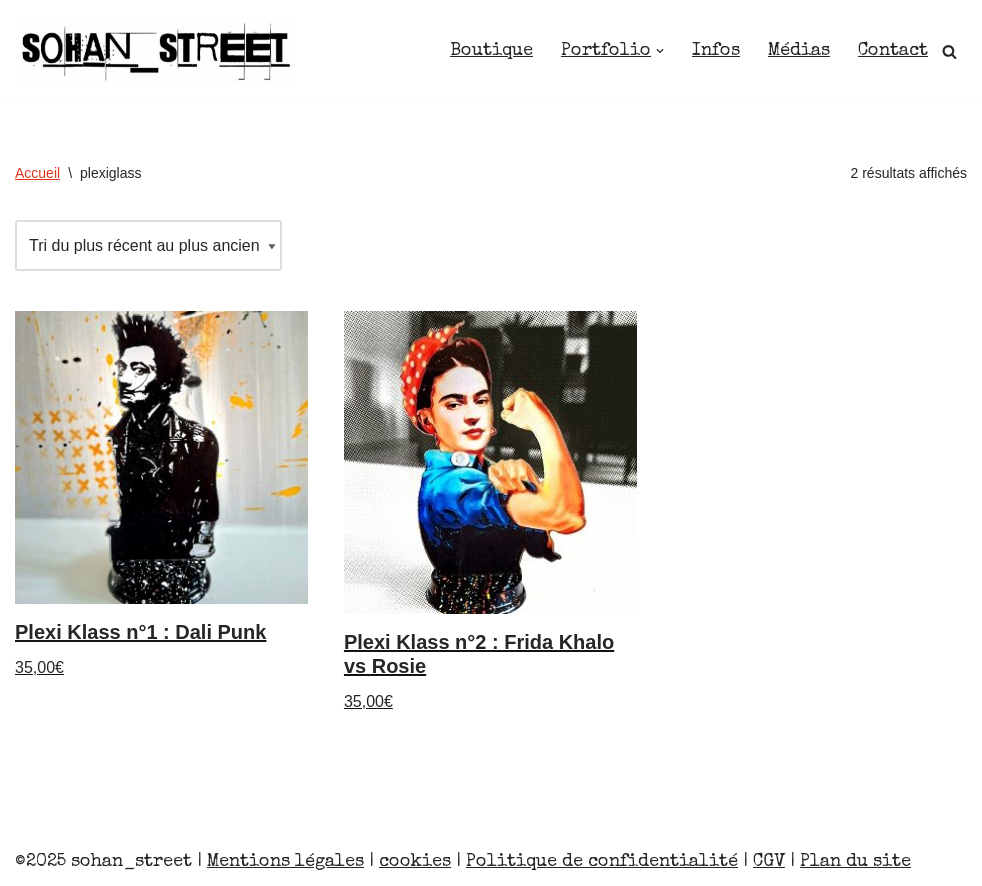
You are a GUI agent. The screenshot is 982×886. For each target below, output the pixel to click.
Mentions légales (285, 862)
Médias (799, 51)
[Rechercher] (949, 51)
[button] (660, 51)
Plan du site (855, 862)
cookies (415, 862)
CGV (769, 862)
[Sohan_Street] (155, 51)
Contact (893, 51)
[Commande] (148, 245)
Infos (716, 51)
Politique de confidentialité (602, 862)
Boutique (491, 51)
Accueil (37, 173)
